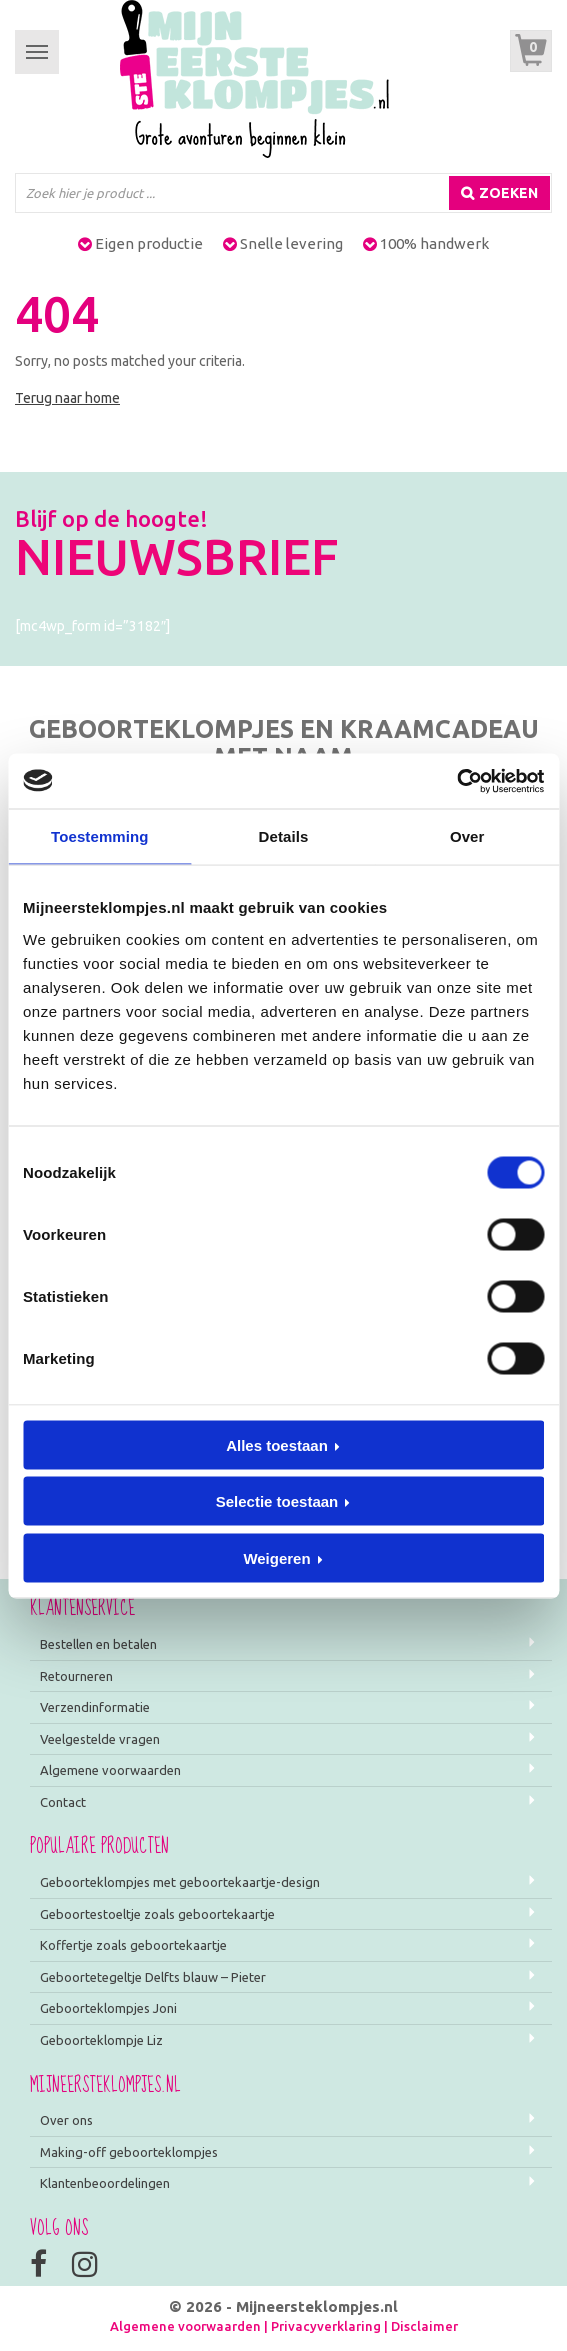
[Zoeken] (499, 193)
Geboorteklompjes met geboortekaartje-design (180, 1882)
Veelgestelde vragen (100, 1739)
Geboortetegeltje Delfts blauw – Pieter (153, 1977)
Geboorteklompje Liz (101, 2040)
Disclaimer (424, 2326)
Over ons (66, 2120)
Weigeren (276, 1557)
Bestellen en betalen (98, 1644)
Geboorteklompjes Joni (108, 2008)
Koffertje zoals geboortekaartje (133, 1945)
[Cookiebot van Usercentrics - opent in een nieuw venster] (456, 781)
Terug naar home (67, 398)
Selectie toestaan (277, 1501)
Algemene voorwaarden (110, 1770)
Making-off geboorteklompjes (129, 2152)
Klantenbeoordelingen (105, 2183)
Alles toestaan (277, 1444)
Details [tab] (284, 836)
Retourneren (76, 1676)
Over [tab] (467, 836)
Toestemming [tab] (100, 836)
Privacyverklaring (326, 2326)
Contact (63, 1802)
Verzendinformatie (95, 1707)
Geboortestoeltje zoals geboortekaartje (157, 1914)
